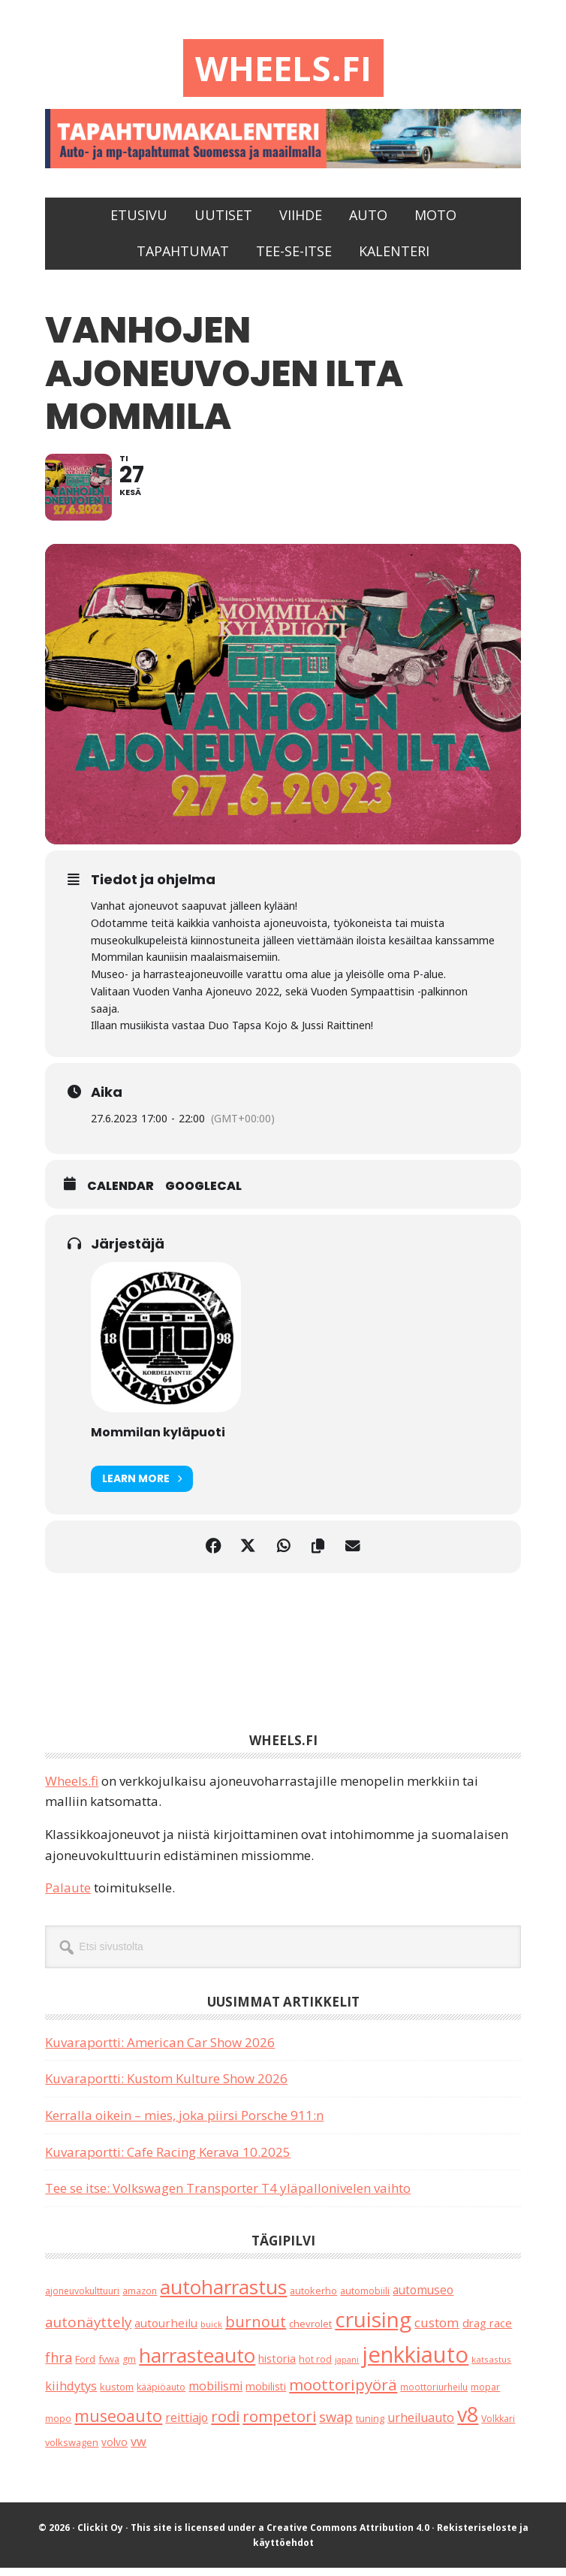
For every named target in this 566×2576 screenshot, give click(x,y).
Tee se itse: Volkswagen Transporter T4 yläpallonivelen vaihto (228, 2196)
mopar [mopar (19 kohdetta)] (485, 2395)
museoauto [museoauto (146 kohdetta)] (118, 2424)
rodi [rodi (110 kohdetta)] (225, 2424)
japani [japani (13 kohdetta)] (347, 2367)
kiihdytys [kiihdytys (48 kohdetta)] (71, 2394)
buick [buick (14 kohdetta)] (211, 2332)
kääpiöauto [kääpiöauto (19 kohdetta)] (161, 2395)
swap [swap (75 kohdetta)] (336, 2424)
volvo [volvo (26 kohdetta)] (114, 2449)
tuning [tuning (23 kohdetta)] (370, 2426)
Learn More (142, 1486)
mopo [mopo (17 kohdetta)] (58, 2426)
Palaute (68, 1895)
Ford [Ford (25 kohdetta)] (85, 2366)
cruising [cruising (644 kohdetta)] (373, 2327)
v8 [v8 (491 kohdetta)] (467, 2422)
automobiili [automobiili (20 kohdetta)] (365, 2298)
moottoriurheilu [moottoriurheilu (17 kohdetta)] (434, 2395)
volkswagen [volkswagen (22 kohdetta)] (71, 2450)
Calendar (120, 1193)
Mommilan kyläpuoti (158, 1439)
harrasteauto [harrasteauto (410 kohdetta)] (197, 2362)
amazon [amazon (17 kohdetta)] (139, 2298)
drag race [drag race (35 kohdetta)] (487, 2331)
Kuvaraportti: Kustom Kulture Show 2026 (166, 2086)
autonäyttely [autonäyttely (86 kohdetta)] (88, 2330)
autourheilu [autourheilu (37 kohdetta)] (165, 2331)
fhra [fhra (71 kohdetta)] (58, 2365)
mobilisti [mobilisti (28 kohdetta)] (265, 2394)
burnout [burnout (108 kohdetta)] (255, 2330)
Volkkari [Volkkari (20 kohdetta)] (498, 2426)
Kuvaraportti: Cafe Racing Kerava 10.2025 (168, 2159)
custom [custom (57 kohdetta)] (436, 2330)
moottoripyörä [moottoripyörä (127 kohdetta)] (343, 2392)
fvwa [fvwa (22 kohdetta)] (108, 2366)
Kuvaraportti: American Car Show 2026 (160, 2049)
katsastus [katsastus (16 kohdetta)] (491, 2366)
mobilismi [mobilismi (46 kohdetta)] (215, 2394)
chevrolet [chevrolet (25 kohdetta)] (310, 2332)
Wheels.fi (283, 68)
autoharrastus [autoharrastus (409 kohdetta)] (223, 2294)
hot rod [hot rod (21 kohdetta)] (315, 2366)
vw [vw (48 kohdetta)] (138, 2449)
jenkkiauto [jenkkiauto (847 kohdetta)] (415, 2362)
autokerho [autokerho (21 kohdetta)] (313, 2298)
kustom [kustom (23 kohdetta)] (117, 2395)
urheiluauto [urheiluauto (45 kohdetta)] (420, 2425)
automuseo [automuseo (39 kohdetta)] (423, 2298)
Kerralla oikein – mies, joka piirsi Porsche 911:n (184, 2123)
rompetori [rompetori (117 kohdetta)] (279, 2424)
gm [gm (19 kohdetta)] (129, 2366)
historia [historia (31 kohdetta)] (277, 2366)
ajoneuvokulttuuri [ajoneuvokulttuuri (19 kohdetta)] (82, 2298)
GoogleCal (203, 1193)
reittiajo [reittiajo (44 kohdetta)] (186, 2425)
